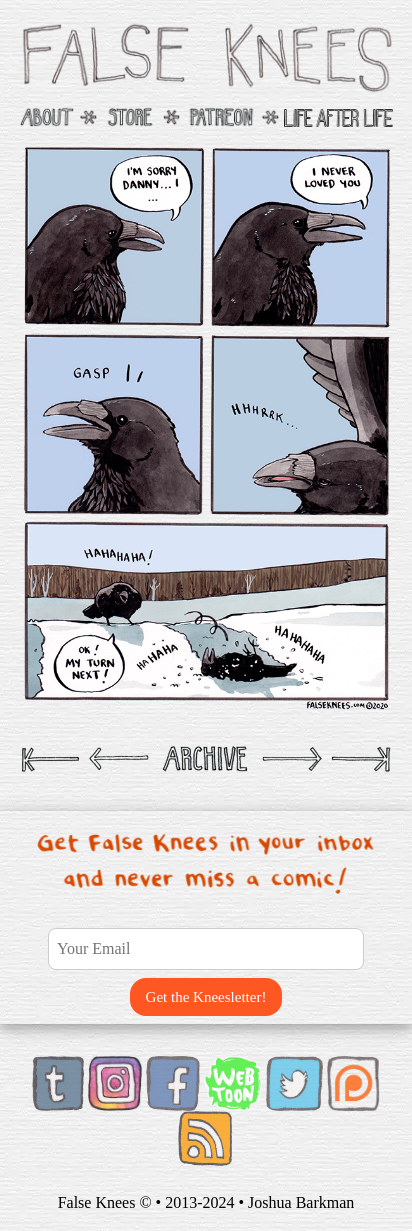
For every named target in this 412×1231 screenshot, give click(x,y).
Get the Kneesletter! (206, 997)
